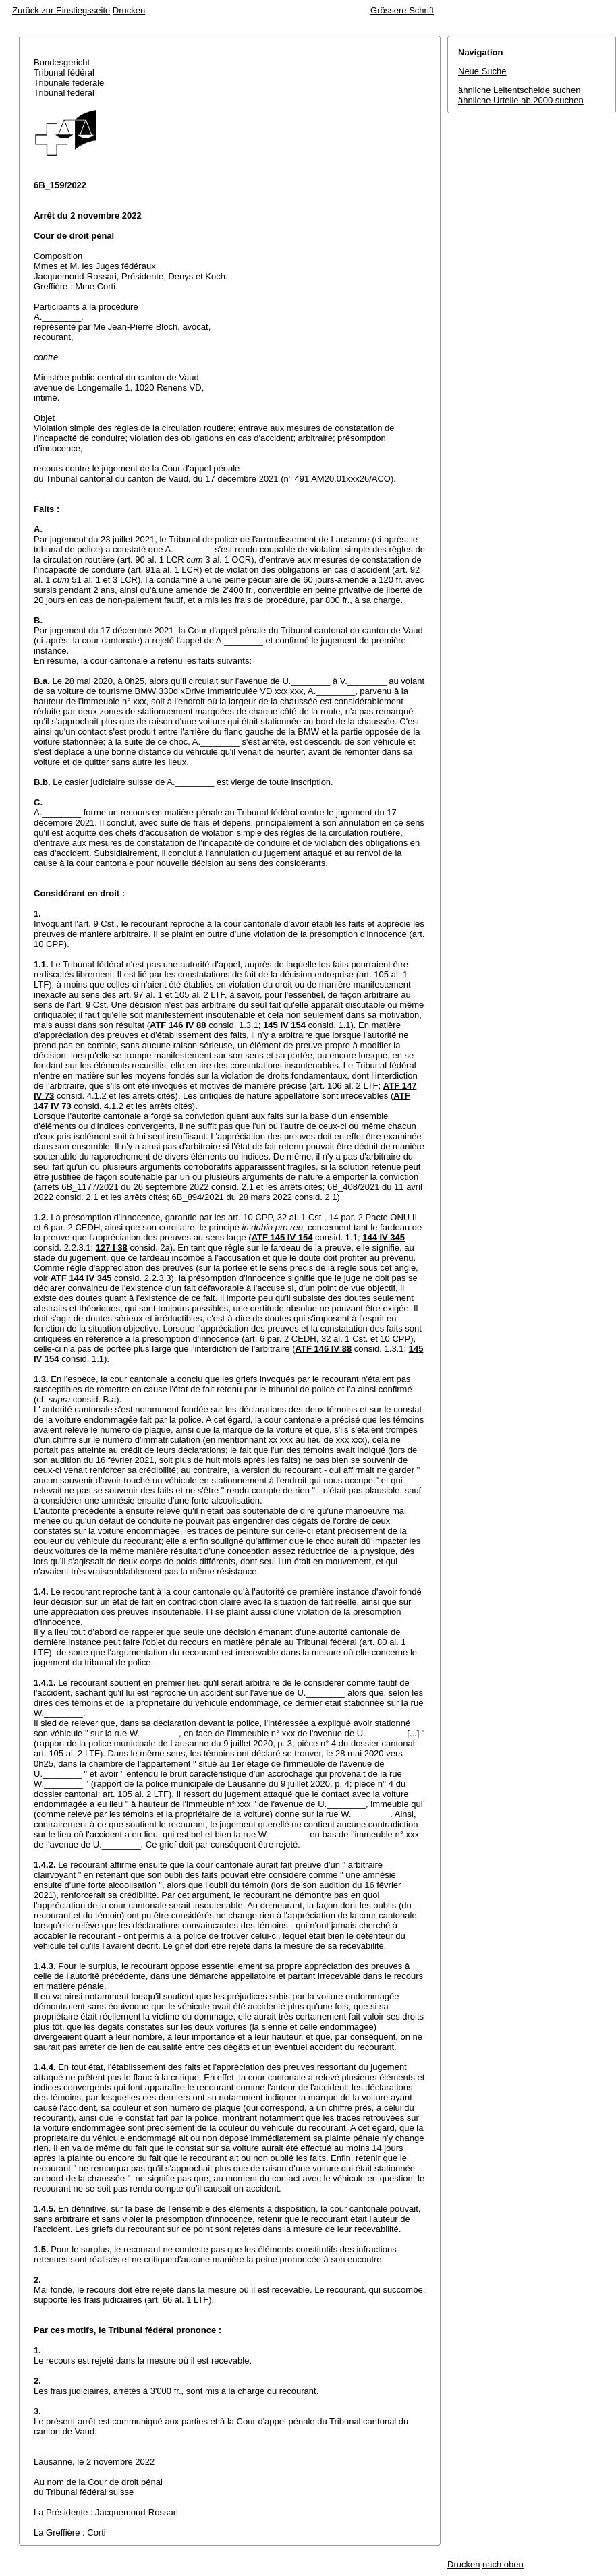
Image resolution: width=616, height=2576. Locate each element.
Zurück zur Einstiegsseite (61, 10)
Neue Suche (482, 71)
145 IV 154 (284, 1025)
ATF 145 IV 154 (282, 1237)
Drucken (129, 10)
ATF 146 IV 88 (178, 1025)
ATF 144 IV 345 (81, 1278)
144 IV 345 (383, 1237)
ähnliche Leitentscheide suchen (519, 90)
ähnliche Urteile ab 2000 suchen (521, 100)
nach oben (503, 2564)
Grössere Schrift (402, 10)
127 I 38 (112, 1247)
